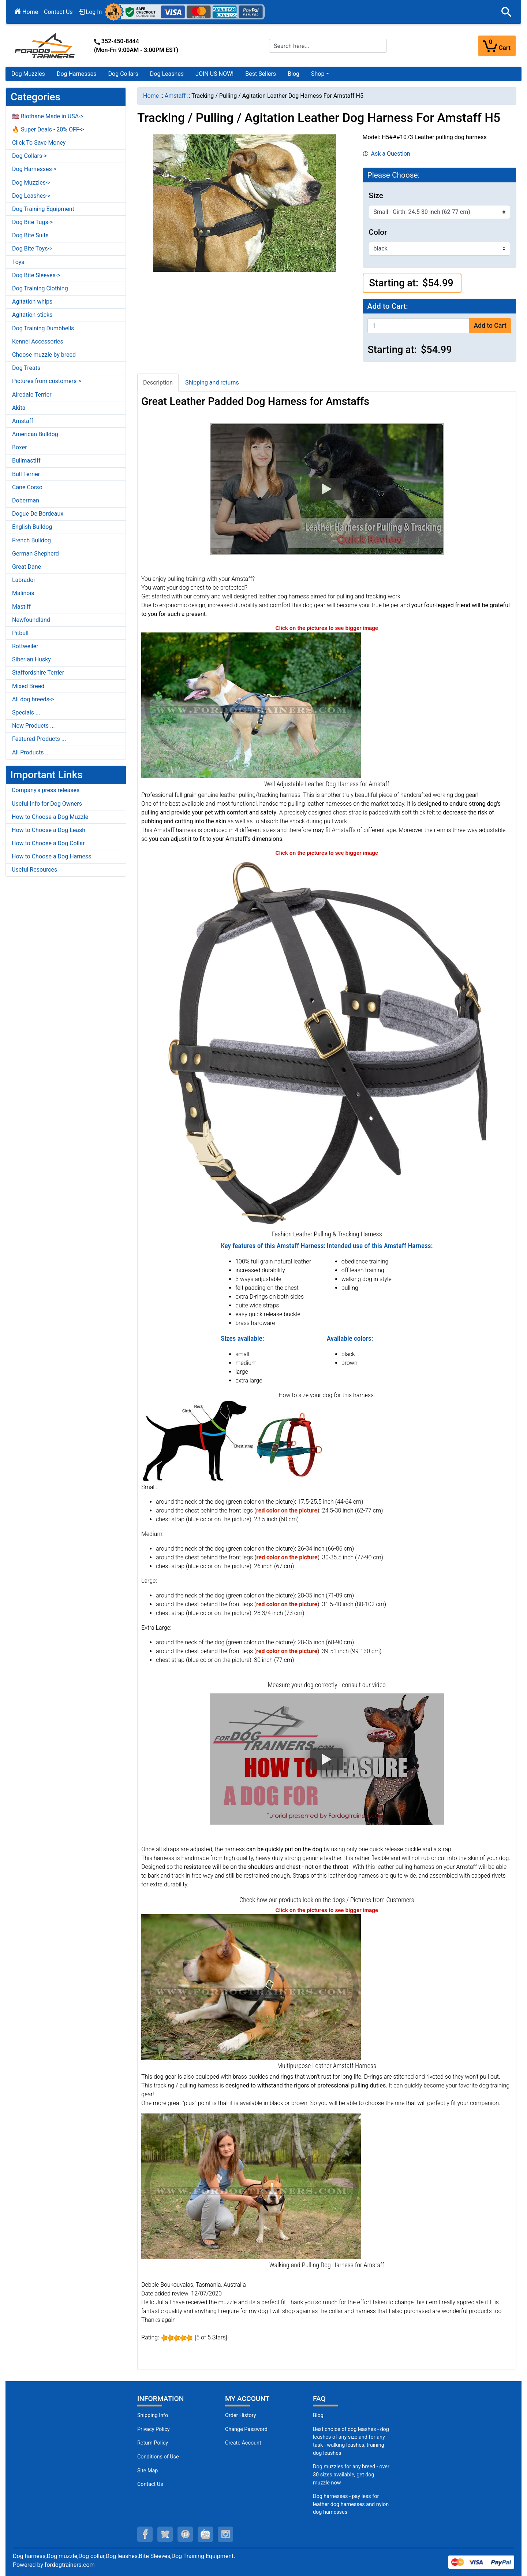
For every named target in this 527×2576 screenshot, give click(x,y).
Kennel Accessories (37, 341)
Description (158, 382)
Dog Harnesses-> (34, 169)
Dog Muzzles (28, 73)
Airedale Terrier (32, 394)
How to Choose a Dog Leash (48, 830)
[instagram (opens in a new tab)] (225, 2534)
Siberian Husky (31, 659)
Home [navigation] (151, 95)
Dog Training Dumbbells (43, 328)
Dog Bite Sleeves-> (36, 275)
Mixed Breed (28, 686)
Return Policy (152, 2443)
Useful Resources (34, 869)
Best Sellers (260, 73)
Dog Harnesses (77, 73)
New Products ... (33, 725)
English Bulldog (32, 526)
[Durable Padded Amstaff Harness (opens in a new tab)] (251, 704)
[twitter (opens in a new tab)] (165, 2534)
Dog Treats (26, 367)
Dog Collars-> (29, 155)
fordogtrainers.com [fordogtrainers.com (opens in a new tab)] (70, 2564)
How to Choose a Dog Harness (51, 856)
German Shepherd (35, 553)
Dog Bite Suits (30, 235)
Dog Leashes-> (31, 195)
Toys (18, 262)
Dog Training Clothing (40, 288)
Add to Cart (490, 325)
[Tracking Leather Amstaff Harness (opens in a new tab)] (251, 1986)
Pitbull (20, 633)
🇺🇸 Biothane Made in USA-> (47, 116)
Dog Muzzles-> (31, 182)
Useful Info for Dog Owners (47, 803)
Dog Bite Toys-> (32, 248)
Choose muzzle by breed (44, 354)
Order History (240, 2415)
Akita (18, 407)
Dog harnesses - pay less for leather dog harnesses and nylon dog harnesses (351, 2504)
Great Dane (26, 566)
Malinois (23, 593)
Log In (90, 11)
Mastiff (21, 606)
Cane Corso (27, 487)
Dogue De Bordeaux (37, 513)
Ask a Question (386, 153)
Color (378, 232)
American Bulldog (35, 434)
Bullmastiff (26, 460)
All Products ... (31, 752)
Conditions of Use (158, 2457)
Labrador (23, 579)
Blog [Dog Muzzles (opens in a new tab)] (318, 2415)
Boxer (19, 447)
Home (26, 11)
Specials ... (26, 712)
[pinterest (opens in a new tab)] (185, 2534)
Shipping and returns (212, 382)
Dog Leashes (167, 73)
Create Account (243, 2443)
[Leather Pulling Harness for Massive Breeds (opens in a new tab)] (326, 1042)
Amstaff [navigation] (175, 95)
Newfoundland (31, 619)
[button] (506, 12)
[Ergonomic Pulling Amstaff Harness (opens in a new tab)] (251, 2185)
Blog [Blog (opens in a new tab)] (293, 73)
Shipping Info (152, 2415)
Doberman (25, 500)
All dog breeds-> (33, 699)
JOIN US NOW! (214, 73)
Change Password (246, 2429)
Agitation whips (32, 301)
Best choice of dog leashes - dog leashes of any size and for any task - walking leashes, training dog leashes (351, 2441)
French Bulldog (31, 540)
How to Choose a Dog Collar (48, 843)
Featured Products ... (39, 738)
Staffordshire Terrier (38, 672)
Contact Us (58, 11)
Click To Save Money (39, 142)
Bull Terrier (26, 474)
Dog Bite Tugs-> (32, 222)
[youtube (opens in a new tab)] (205, 2534)
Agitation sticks (32, 314)
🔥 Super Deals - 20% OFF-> (48, 129)
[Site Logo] (45, 45)
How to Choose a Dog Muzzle (50, 816)
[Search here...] (328, 46)
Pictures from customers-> (46, 381)
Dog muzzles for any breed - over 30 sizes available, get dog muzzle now (351, 2475)
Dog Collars (123, 73)
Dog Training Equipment (43, 208)
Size (376, 195)
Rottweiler (25, 646)
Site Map (147, 2471)
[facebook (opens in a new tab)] (145, 2534)
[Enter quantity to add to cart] (418, 325)
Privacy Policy (153, 2429)
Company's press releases (45, 790)
